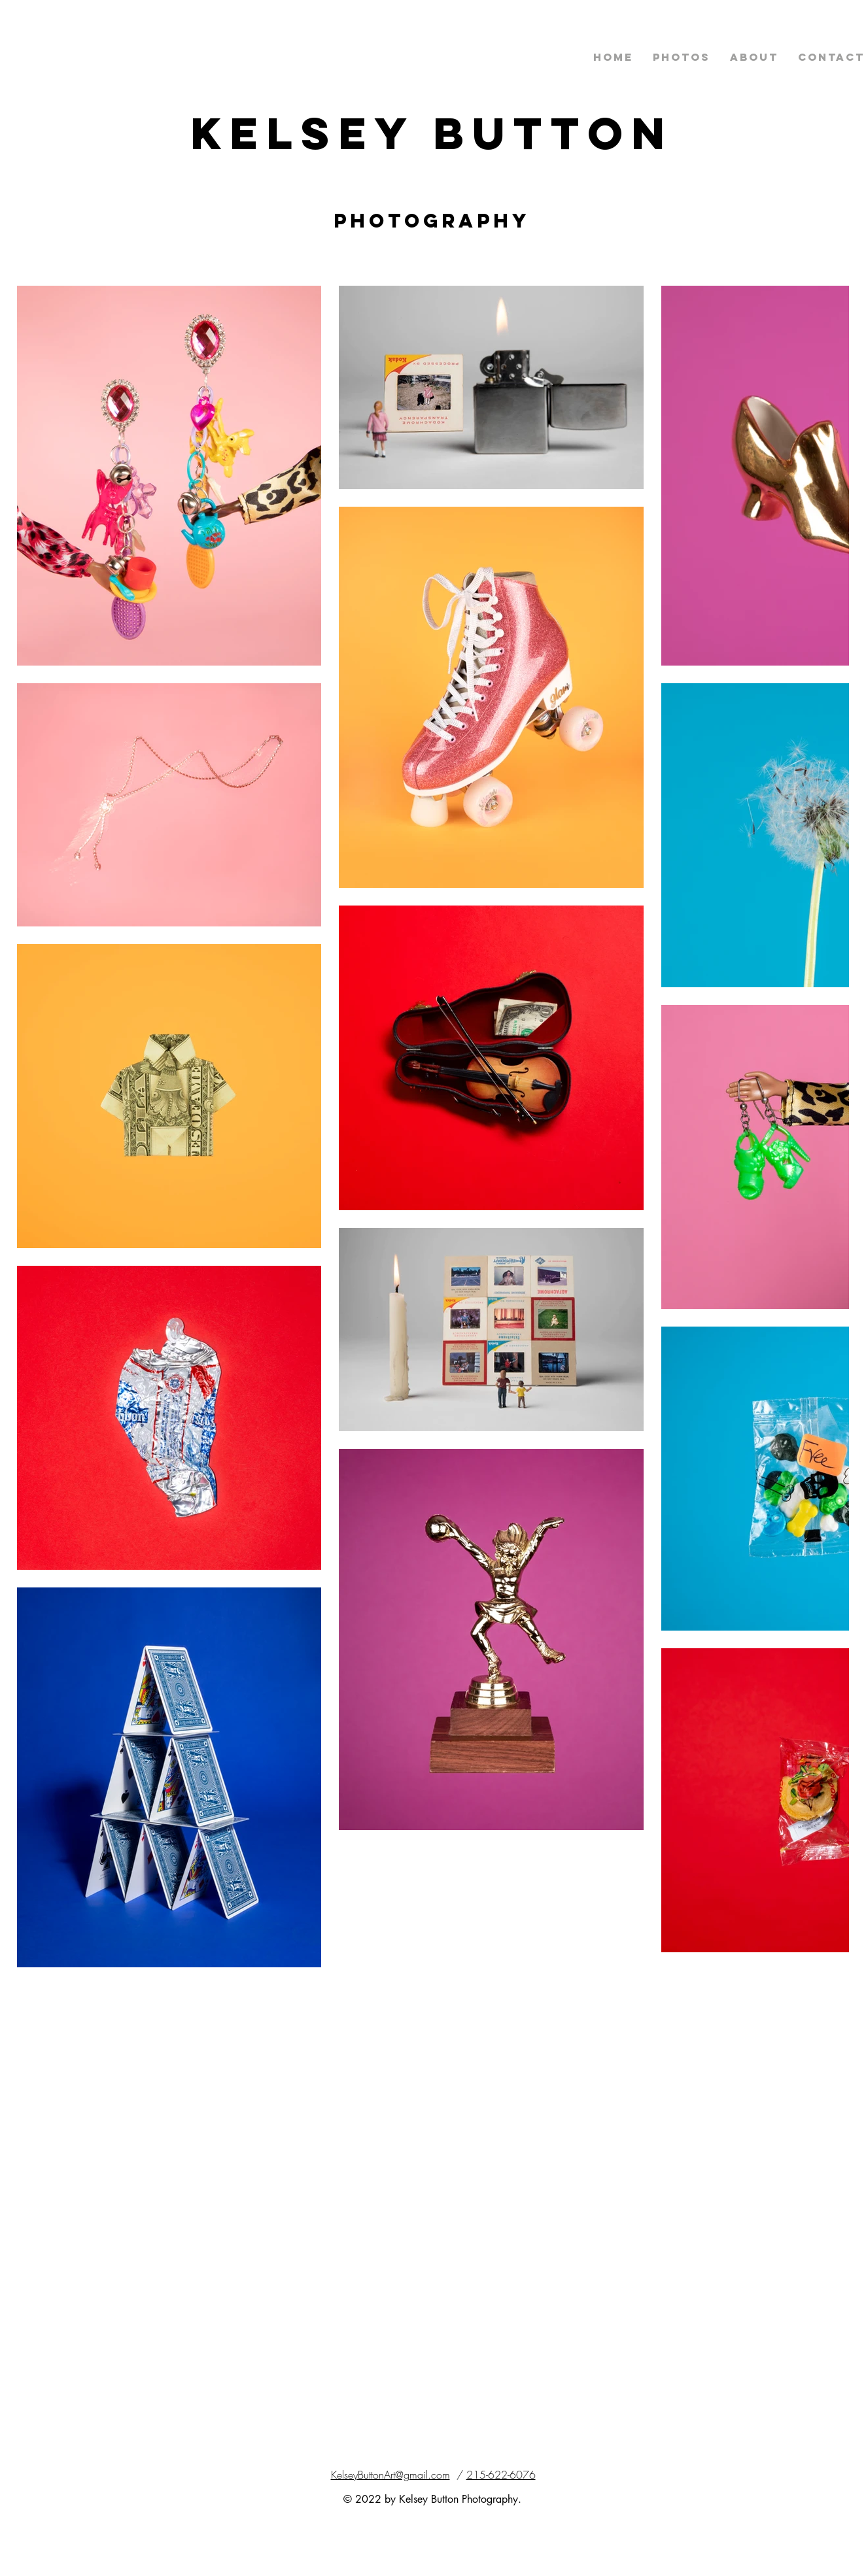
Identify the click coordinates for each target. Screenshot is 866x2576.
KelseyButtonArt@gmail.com (390, 2474)
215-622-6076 (501, 2474)
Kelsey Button (432, 133)
